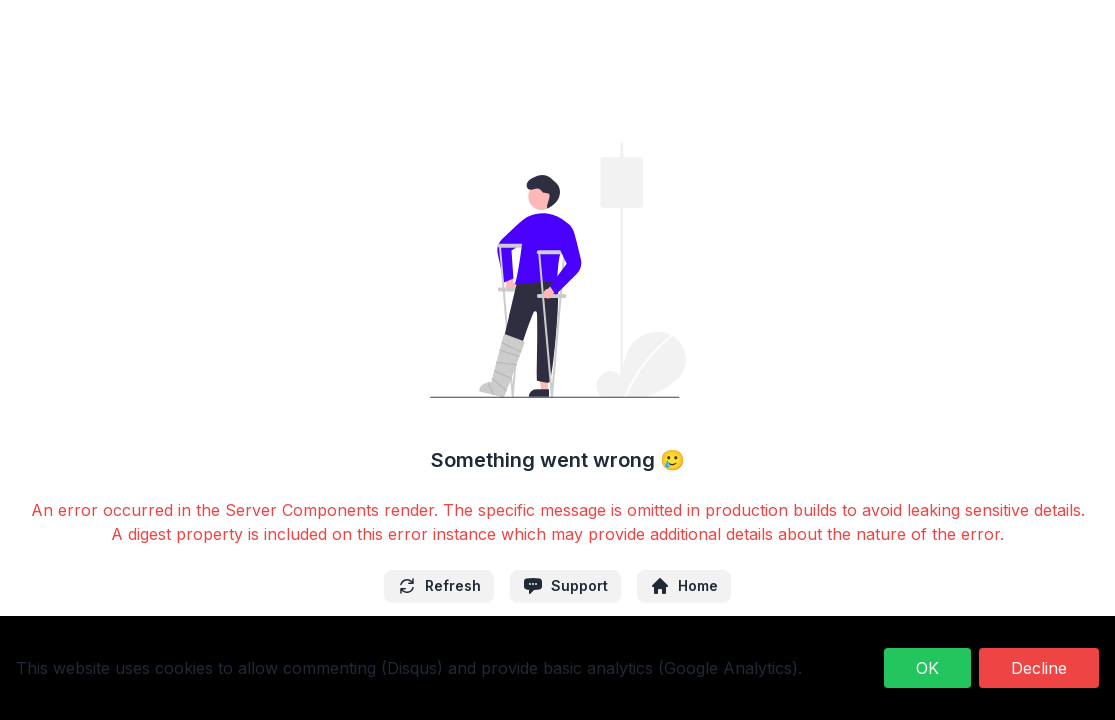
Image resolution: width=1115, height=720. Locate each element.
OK (927, 668)
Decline (1039, 668)
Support (565, 586)
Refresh (439, 586)
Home (684, 586)
